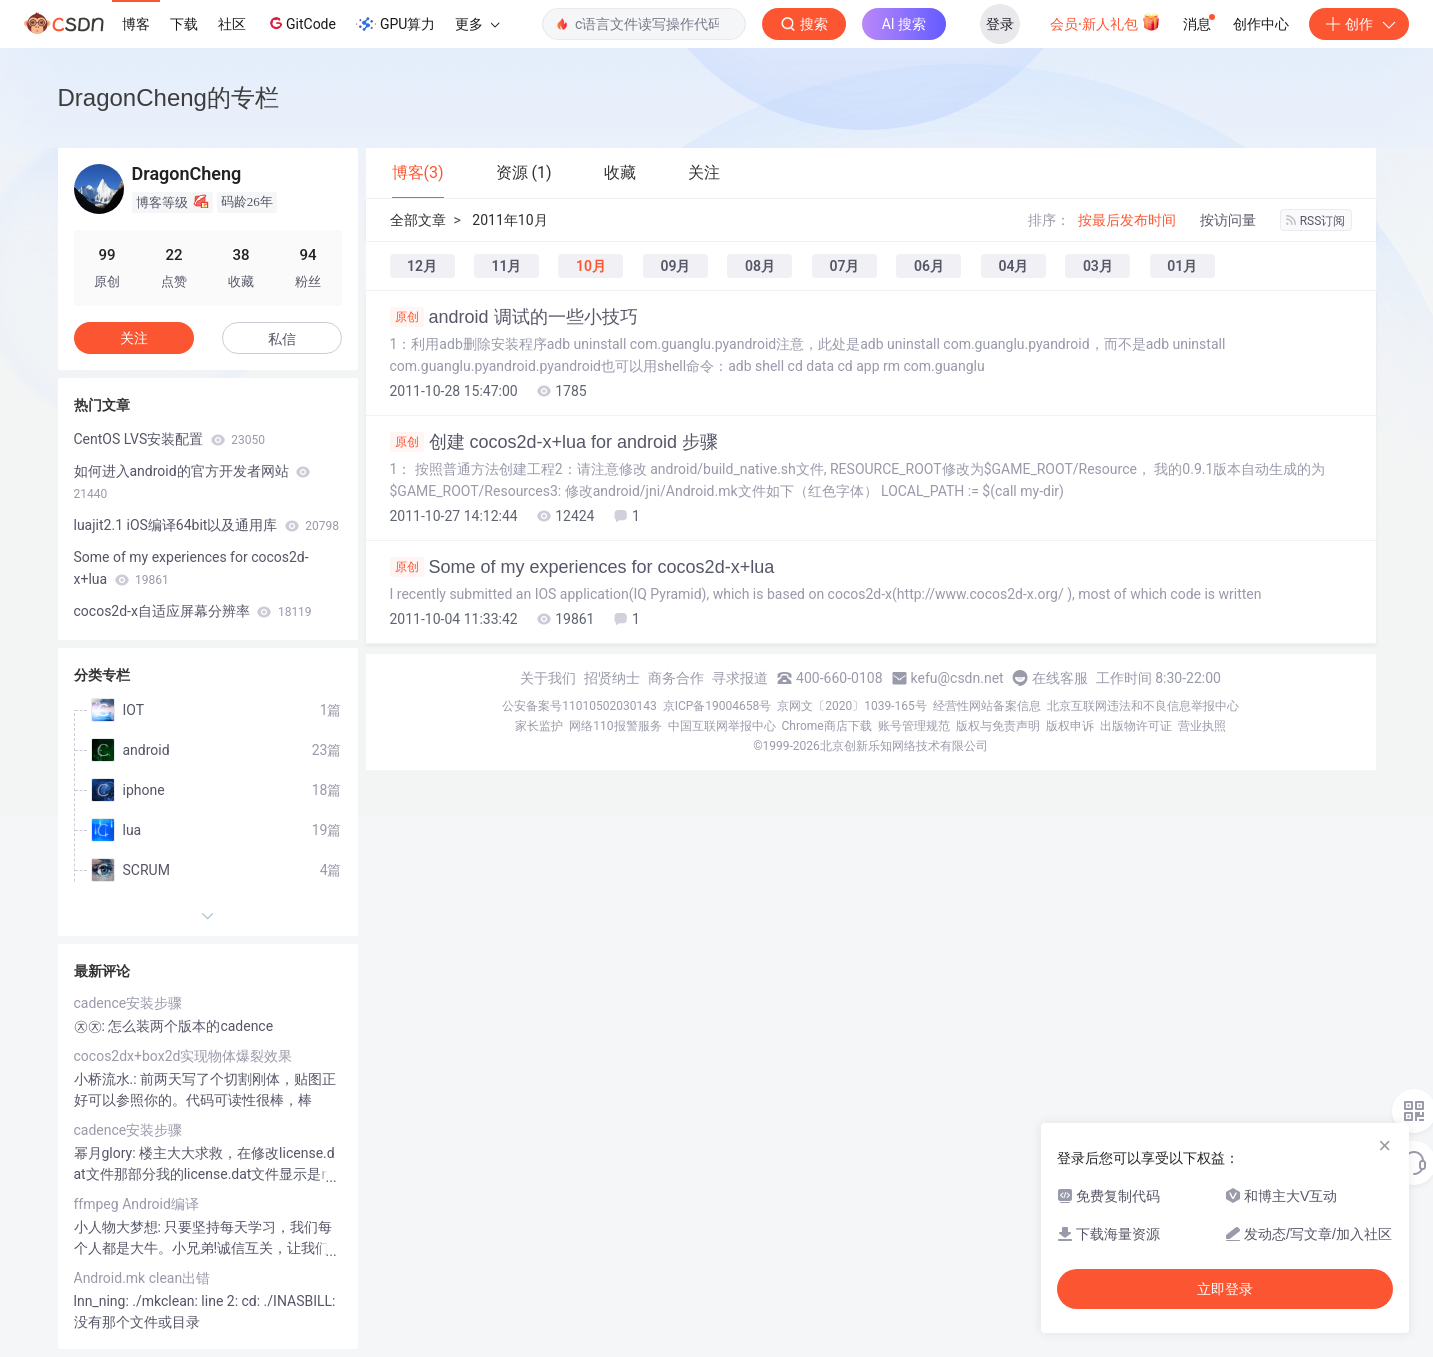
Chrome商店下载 (827, 726)
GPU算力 (395, 24)
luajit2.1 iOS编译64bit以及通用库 (207, 525)
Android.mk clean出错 (142, 1278)
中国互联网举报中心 (722, 726)
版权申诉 (1070, 726)
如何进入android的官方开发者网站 (192, 482)
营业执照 (1202, 726)
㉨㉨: (91, 1026)
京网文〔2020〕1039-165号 (852, 706)
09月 (675, 266)
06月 (929, 266)
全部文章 (418, 220)
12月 (422, 266)
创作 (1359, 24)
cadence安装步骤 (128, 1003)
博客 (136, 24)
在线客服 (1060, 678)
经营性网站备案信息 (987, 706)
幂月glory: (107, 1153)
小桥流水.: (107, 1079)
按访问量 (1228, 220)
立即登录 (1225, 1289)
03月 (1098, 266)
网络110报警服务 (615, 726)
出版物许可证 (1136, 726)
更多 (477, 24)
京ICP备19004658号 (717, 706)
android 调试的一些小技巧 (514, 317)
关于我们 (548, 678)
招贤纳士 (612, 678)
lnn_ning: (103, 1301)
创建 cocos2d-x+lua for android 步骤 (554, 442)
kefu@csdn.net (957, 678)
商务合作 (676, 678)
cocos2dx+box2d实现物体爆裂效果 (183, 1056)
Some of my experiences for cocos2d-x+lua (582, 567)
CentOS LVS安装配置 (170, 439)
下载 (184, 24)
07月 (844, 266)
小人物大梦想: (119, 1227)
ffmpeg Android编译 (136, 1204)
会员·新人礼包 (1105, 22)
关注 (134, 338)
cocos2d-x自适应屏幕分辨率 (193, 611)
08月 (760, 266)
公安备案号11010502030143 (579, 706)
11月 (506, 266)
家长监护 (539, 726)
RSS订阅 (1316, 221)
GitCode (301, 23)
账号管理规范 (914, 726)
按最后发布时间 (1127, 220)
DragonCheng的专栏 (168, 97)
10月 (591, 266)
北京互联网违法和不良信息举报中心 (1143, 706)
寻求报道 (740, 678)
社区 (232, 24)
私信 (282, 339)
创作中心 (1261, 24)
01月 (1182, 266)
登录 (1000, 24)
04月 (1013, 266)
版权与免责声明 (998, 726)
